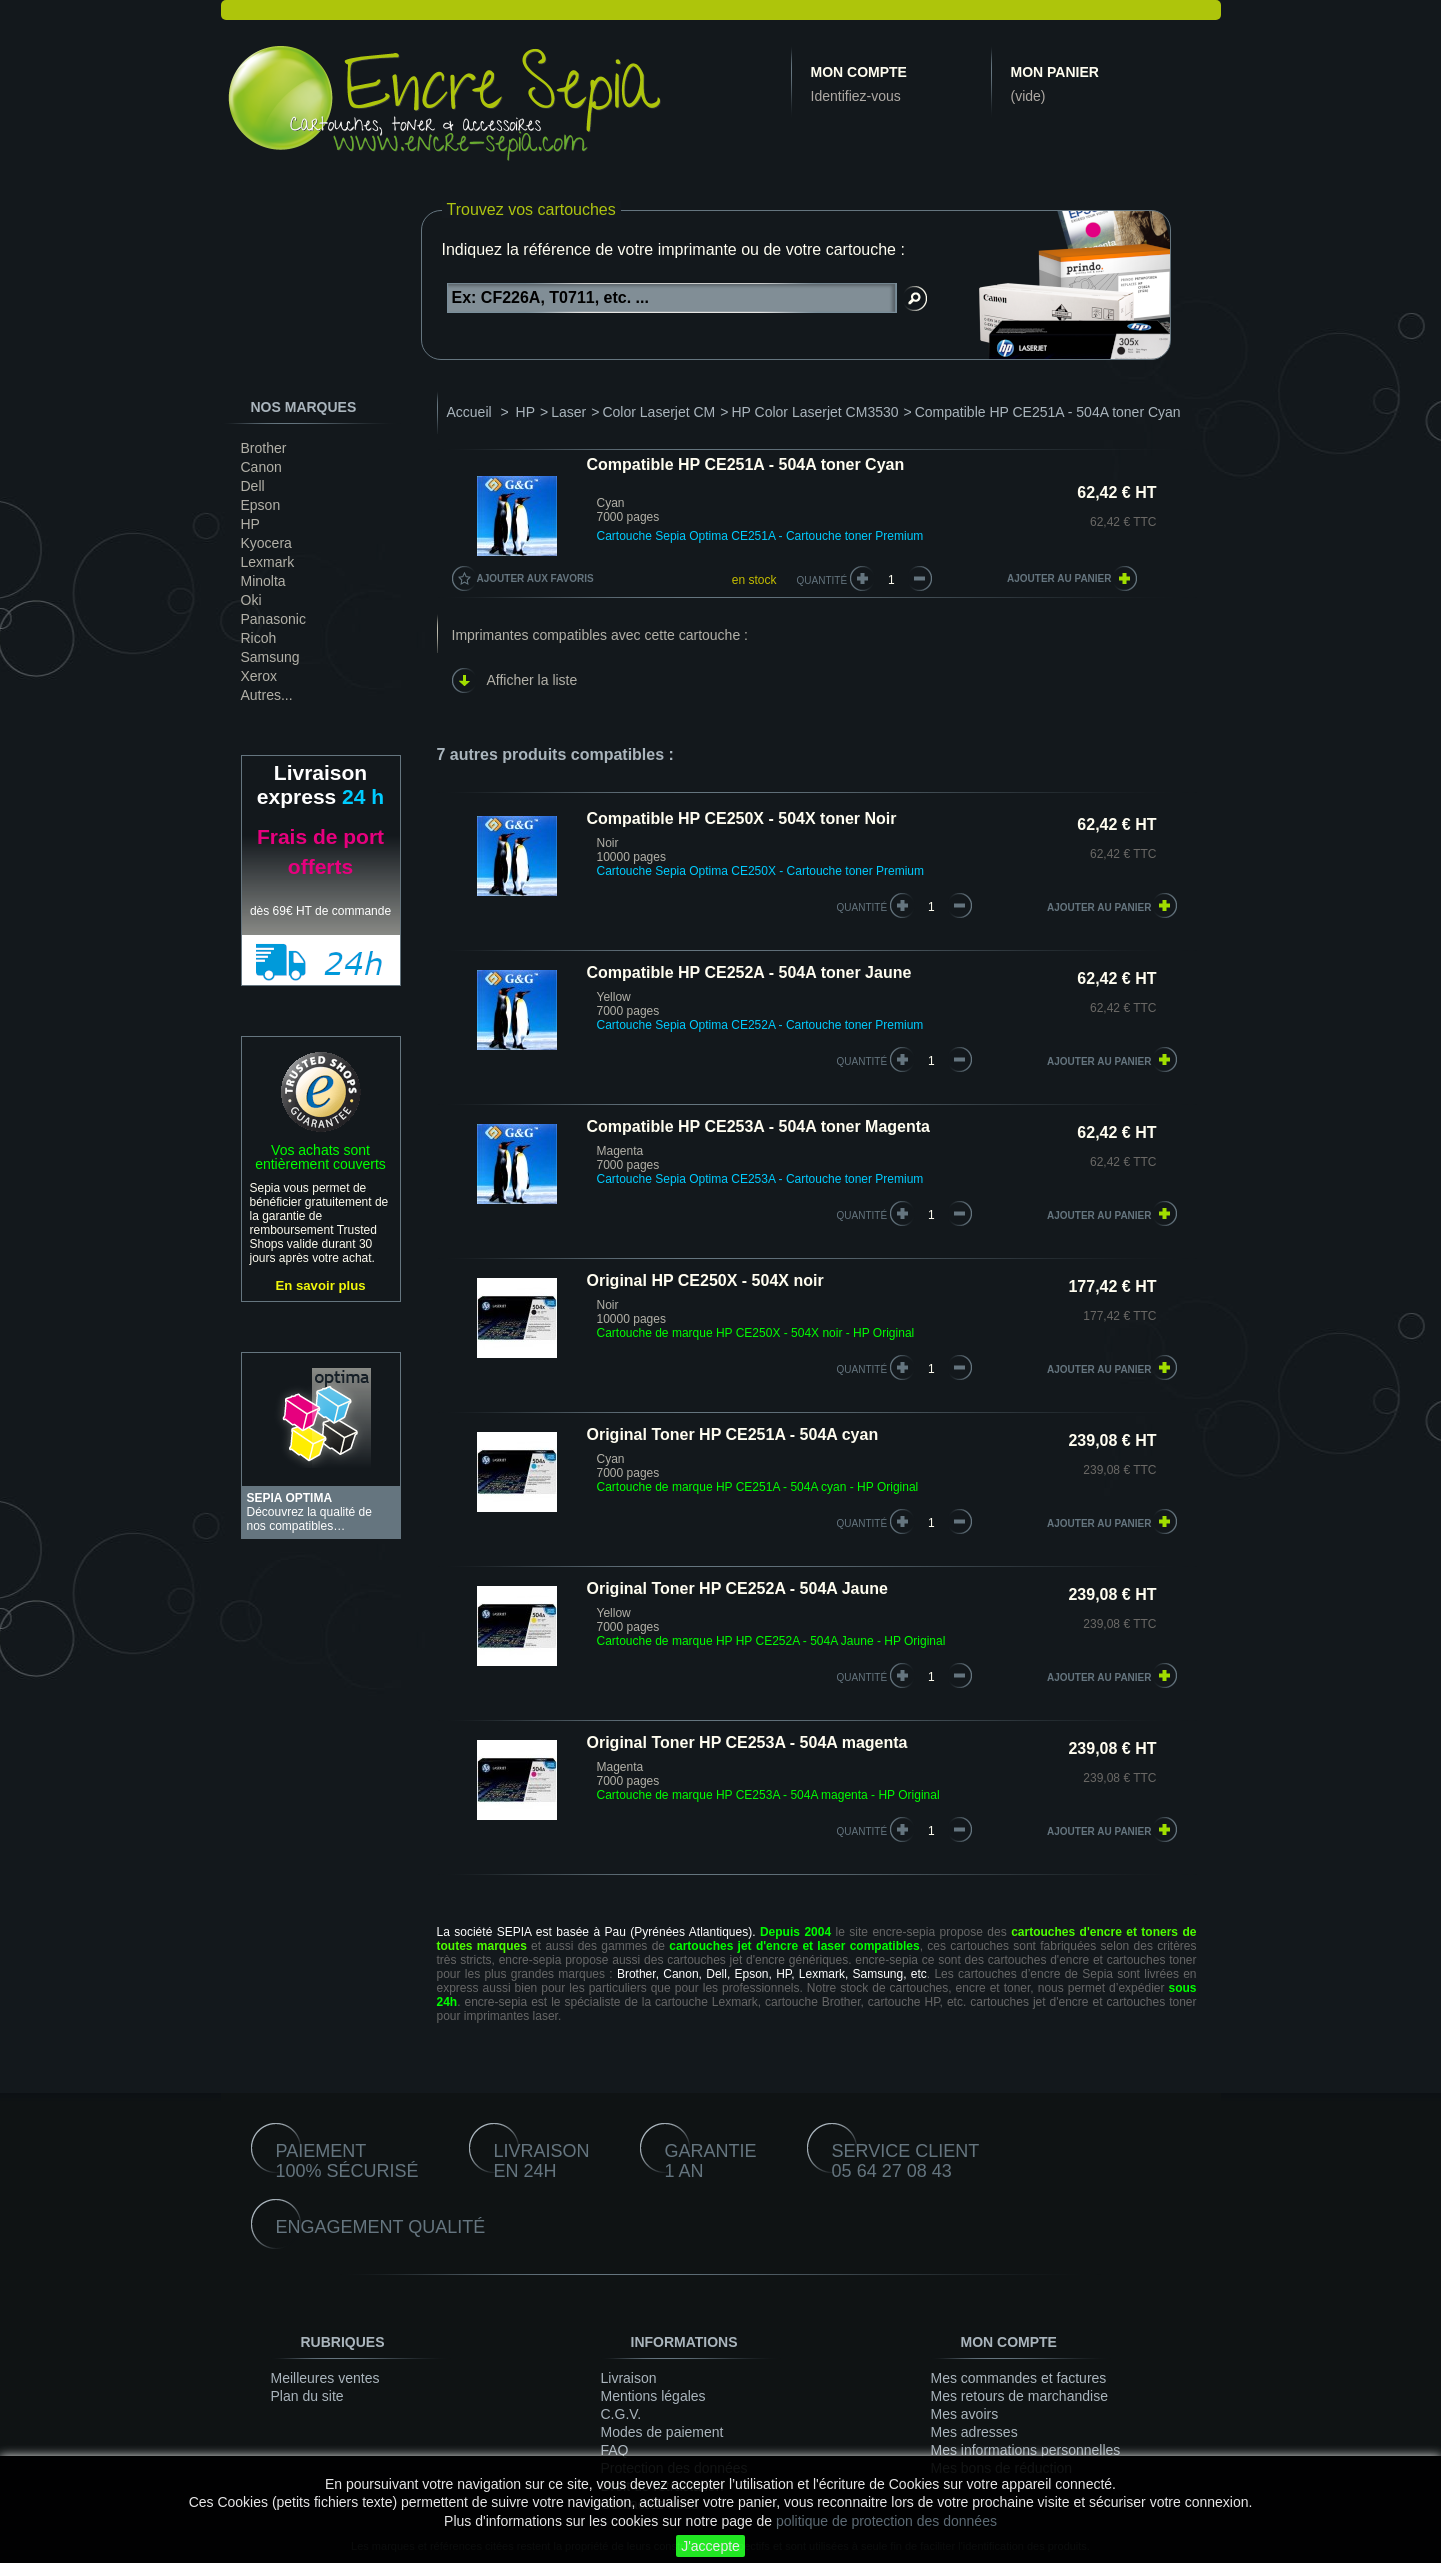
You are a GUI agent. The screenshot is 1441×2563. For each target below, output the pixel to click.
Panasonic (273, 619)
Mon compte (859, 72)
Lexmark (268, 562)
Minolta (263, 581)
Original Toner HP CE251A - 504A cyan (733, 1434)
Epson (261, 505)
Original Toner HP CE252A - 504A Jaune (737, 1588)
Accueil (469, 412)
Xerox (259, 676)
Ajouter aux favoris (535, 578)
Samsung (270, 657)
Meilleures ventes (325, 2378)
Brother (264, 448)
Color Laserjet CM (658, 412)
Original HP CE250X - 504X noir (705, 1280)
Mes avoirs (965, 2414)
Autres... (267, 695)
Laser (568, 412)
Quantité (822, 580)
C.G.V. (621, 2414)
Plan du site (307, 2396)
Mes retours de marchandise (1019, 2396)
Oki (251, 600)
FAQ (615, 2450)
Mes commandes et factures (1019, 2378)
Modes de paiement (662, 2432)
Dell (253, 486)
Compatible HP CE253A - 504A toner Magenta (759, 1126)
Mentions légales (653, 2396)
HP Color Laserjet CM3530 (814, 412)
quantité (862, 907)
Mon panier (1055, 72)
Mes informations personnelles (1026, 2450)
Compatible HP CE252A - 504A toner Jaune (749, 972)
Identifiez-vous (856, 96)
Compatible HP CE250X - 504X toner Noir (742, 818)
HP (250, 524)
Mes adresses (974, 2432)
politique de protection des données (886, 2521)
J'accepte (710, 2546)
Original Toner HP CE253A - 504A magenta (747, 1742)
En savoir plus (320, 1285)
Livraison (629, 2378)
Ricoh (259, 638)
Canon (261, 467)
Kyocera (266, 543)
